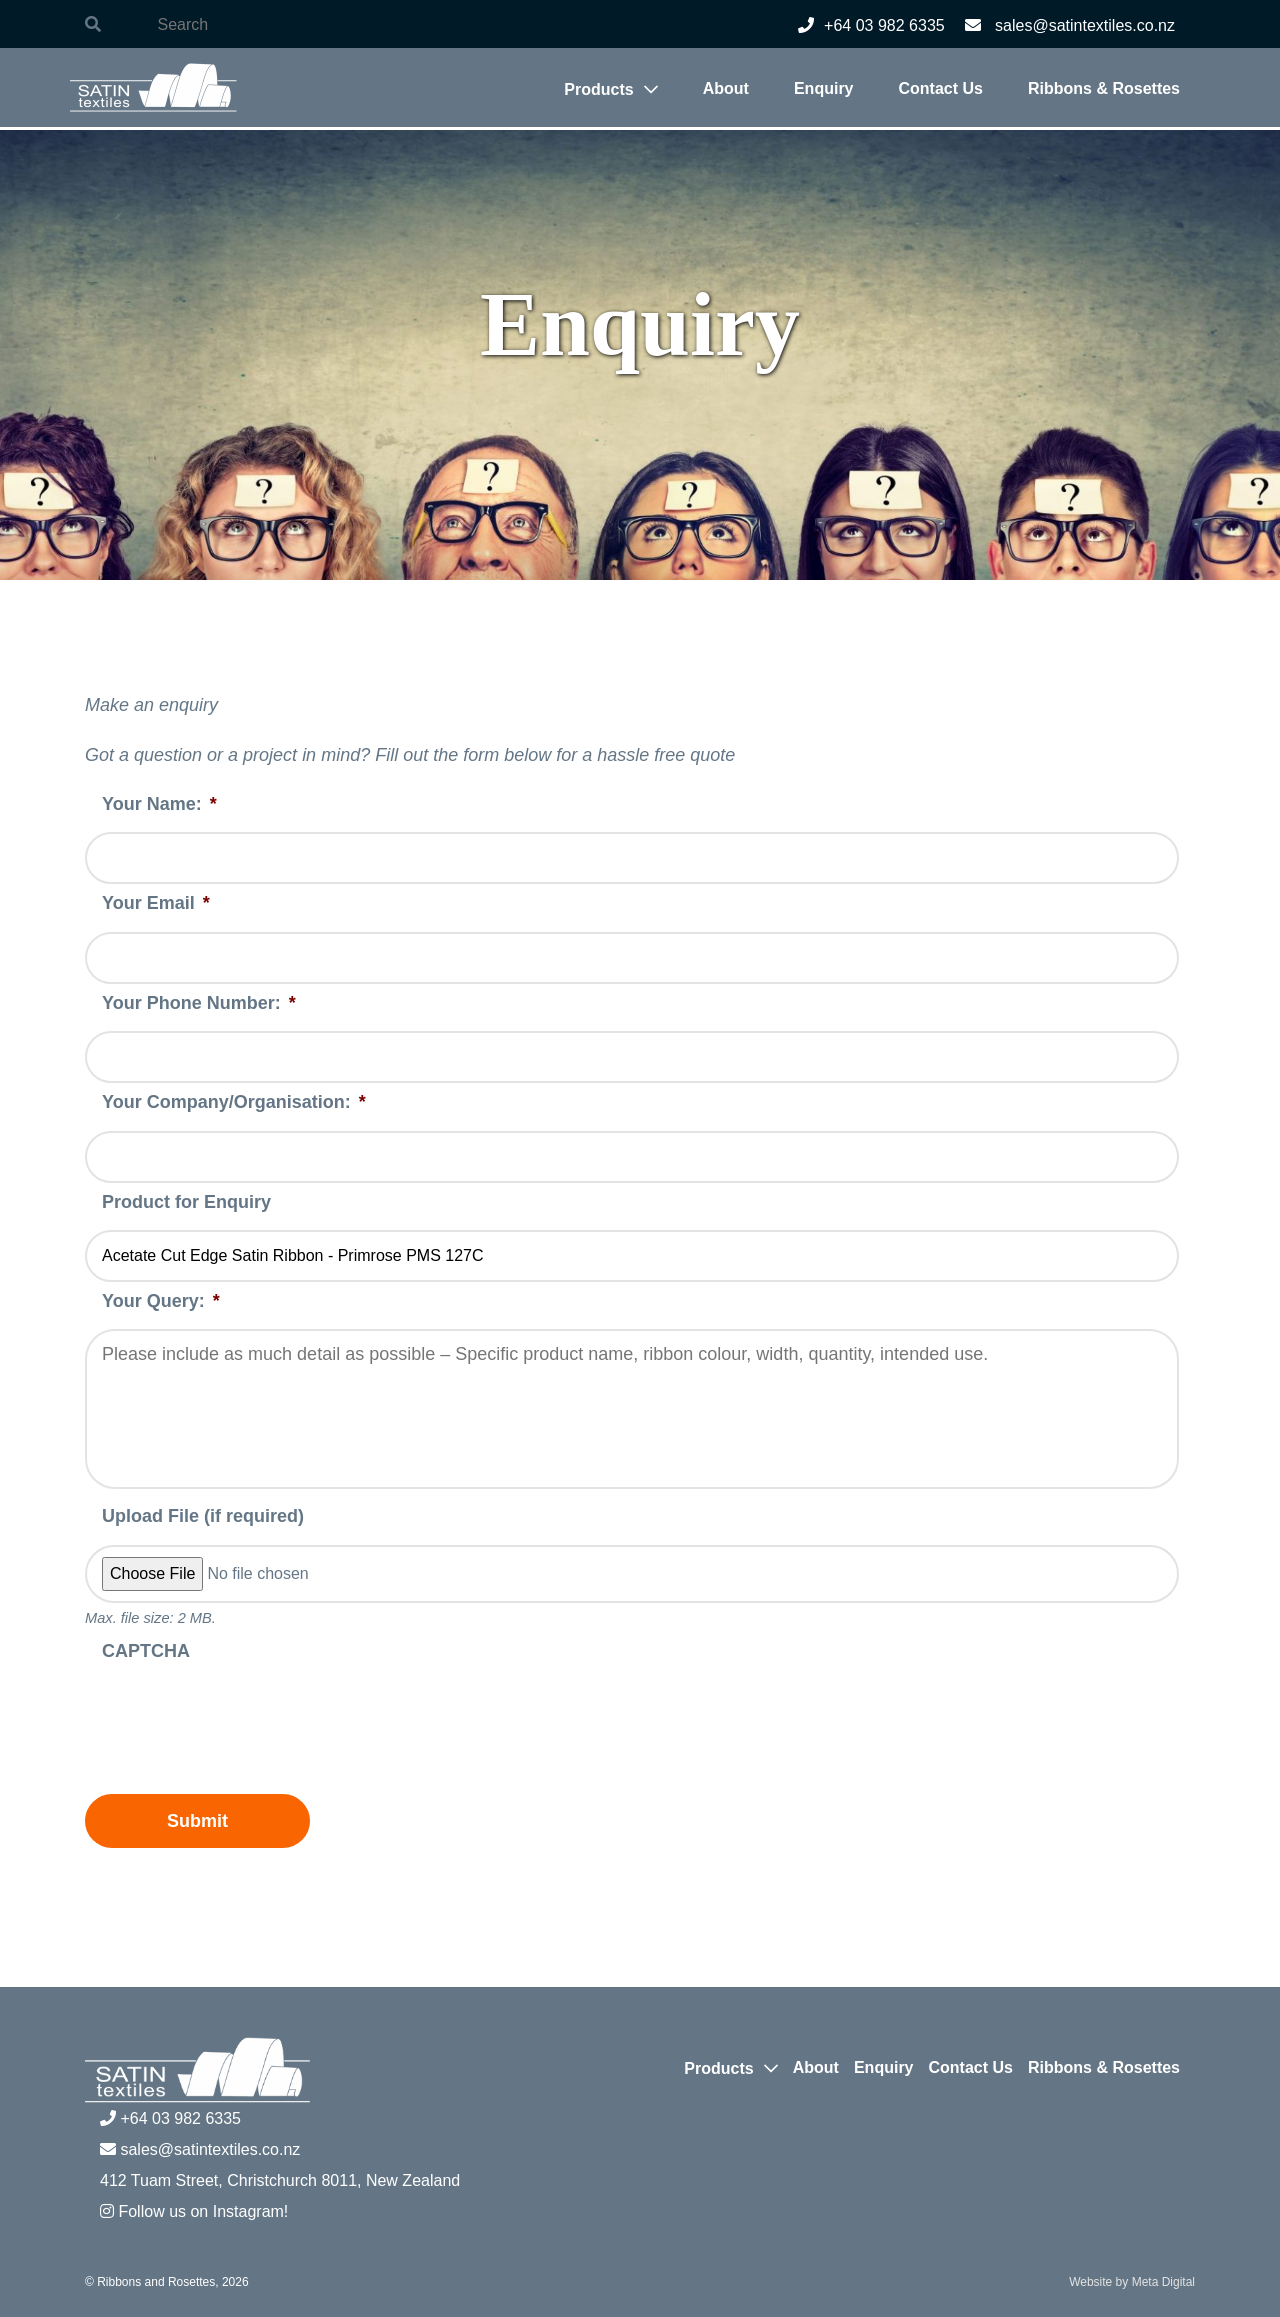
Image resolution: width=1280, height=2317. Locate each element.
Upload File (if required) (203, 1516)
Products (598, 89)
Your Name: (159, 804)
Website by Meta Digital (1132, 2282)
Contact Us (941, 88)
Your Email (156, 903)
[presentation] (237, 1718)
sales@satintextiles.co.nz (1070, 25)
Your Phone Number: (199, 1003)
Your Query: (161, 1301)
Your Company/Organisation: (234, 1102)
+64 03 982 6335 (871, 25)
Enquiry (824, 88)
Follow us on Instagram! (194, 2211)
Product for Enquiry (186, 1202)
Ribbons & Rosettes (1104, 88)
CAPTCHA (146, 1651)
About (726, 88)
